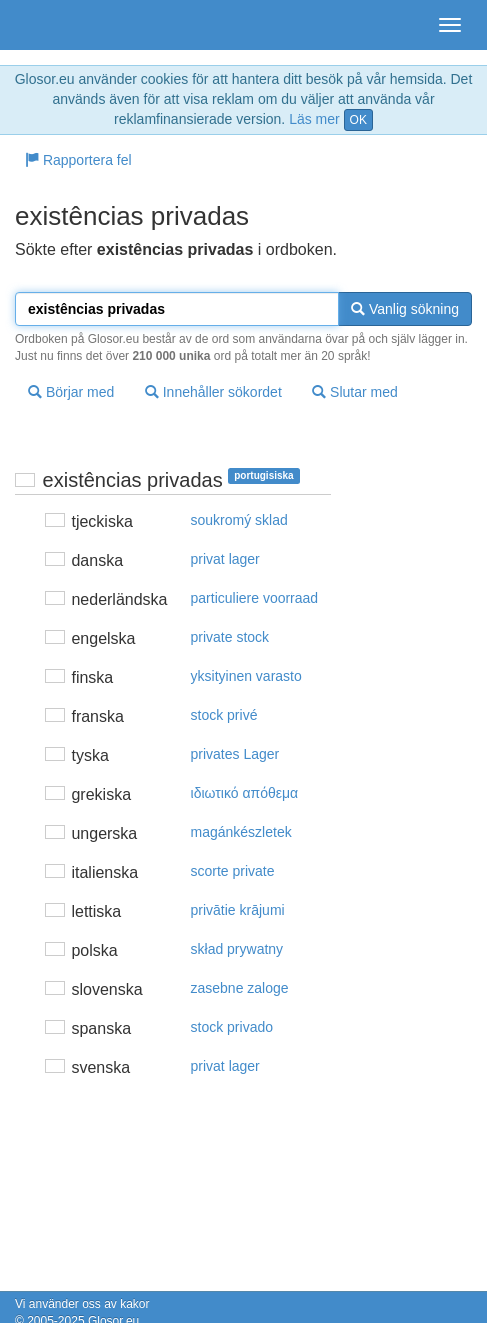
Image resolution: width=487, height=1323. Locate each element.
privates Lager (235, 754)
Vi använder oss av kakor (82, 1304)
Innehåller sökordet (213, 392)
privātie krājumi (238, 910)
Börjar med (71, 392)
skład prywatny (237, 949)
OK (358, 120)
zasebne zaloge (240, 988)
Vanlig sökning (405, 309)
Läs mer (314, 119)
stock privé (224, 715)
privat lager (225, 559)
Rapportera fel (78, 160)
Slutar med (355, 392)
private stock (230, 637)
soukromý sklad (239, 520)
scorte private (233, 871)
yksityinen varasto (246, 676)
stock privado (232, 1027)
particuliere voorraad (255, 598)
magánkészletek (241, 832)
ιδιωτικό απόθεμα (245, 793)
